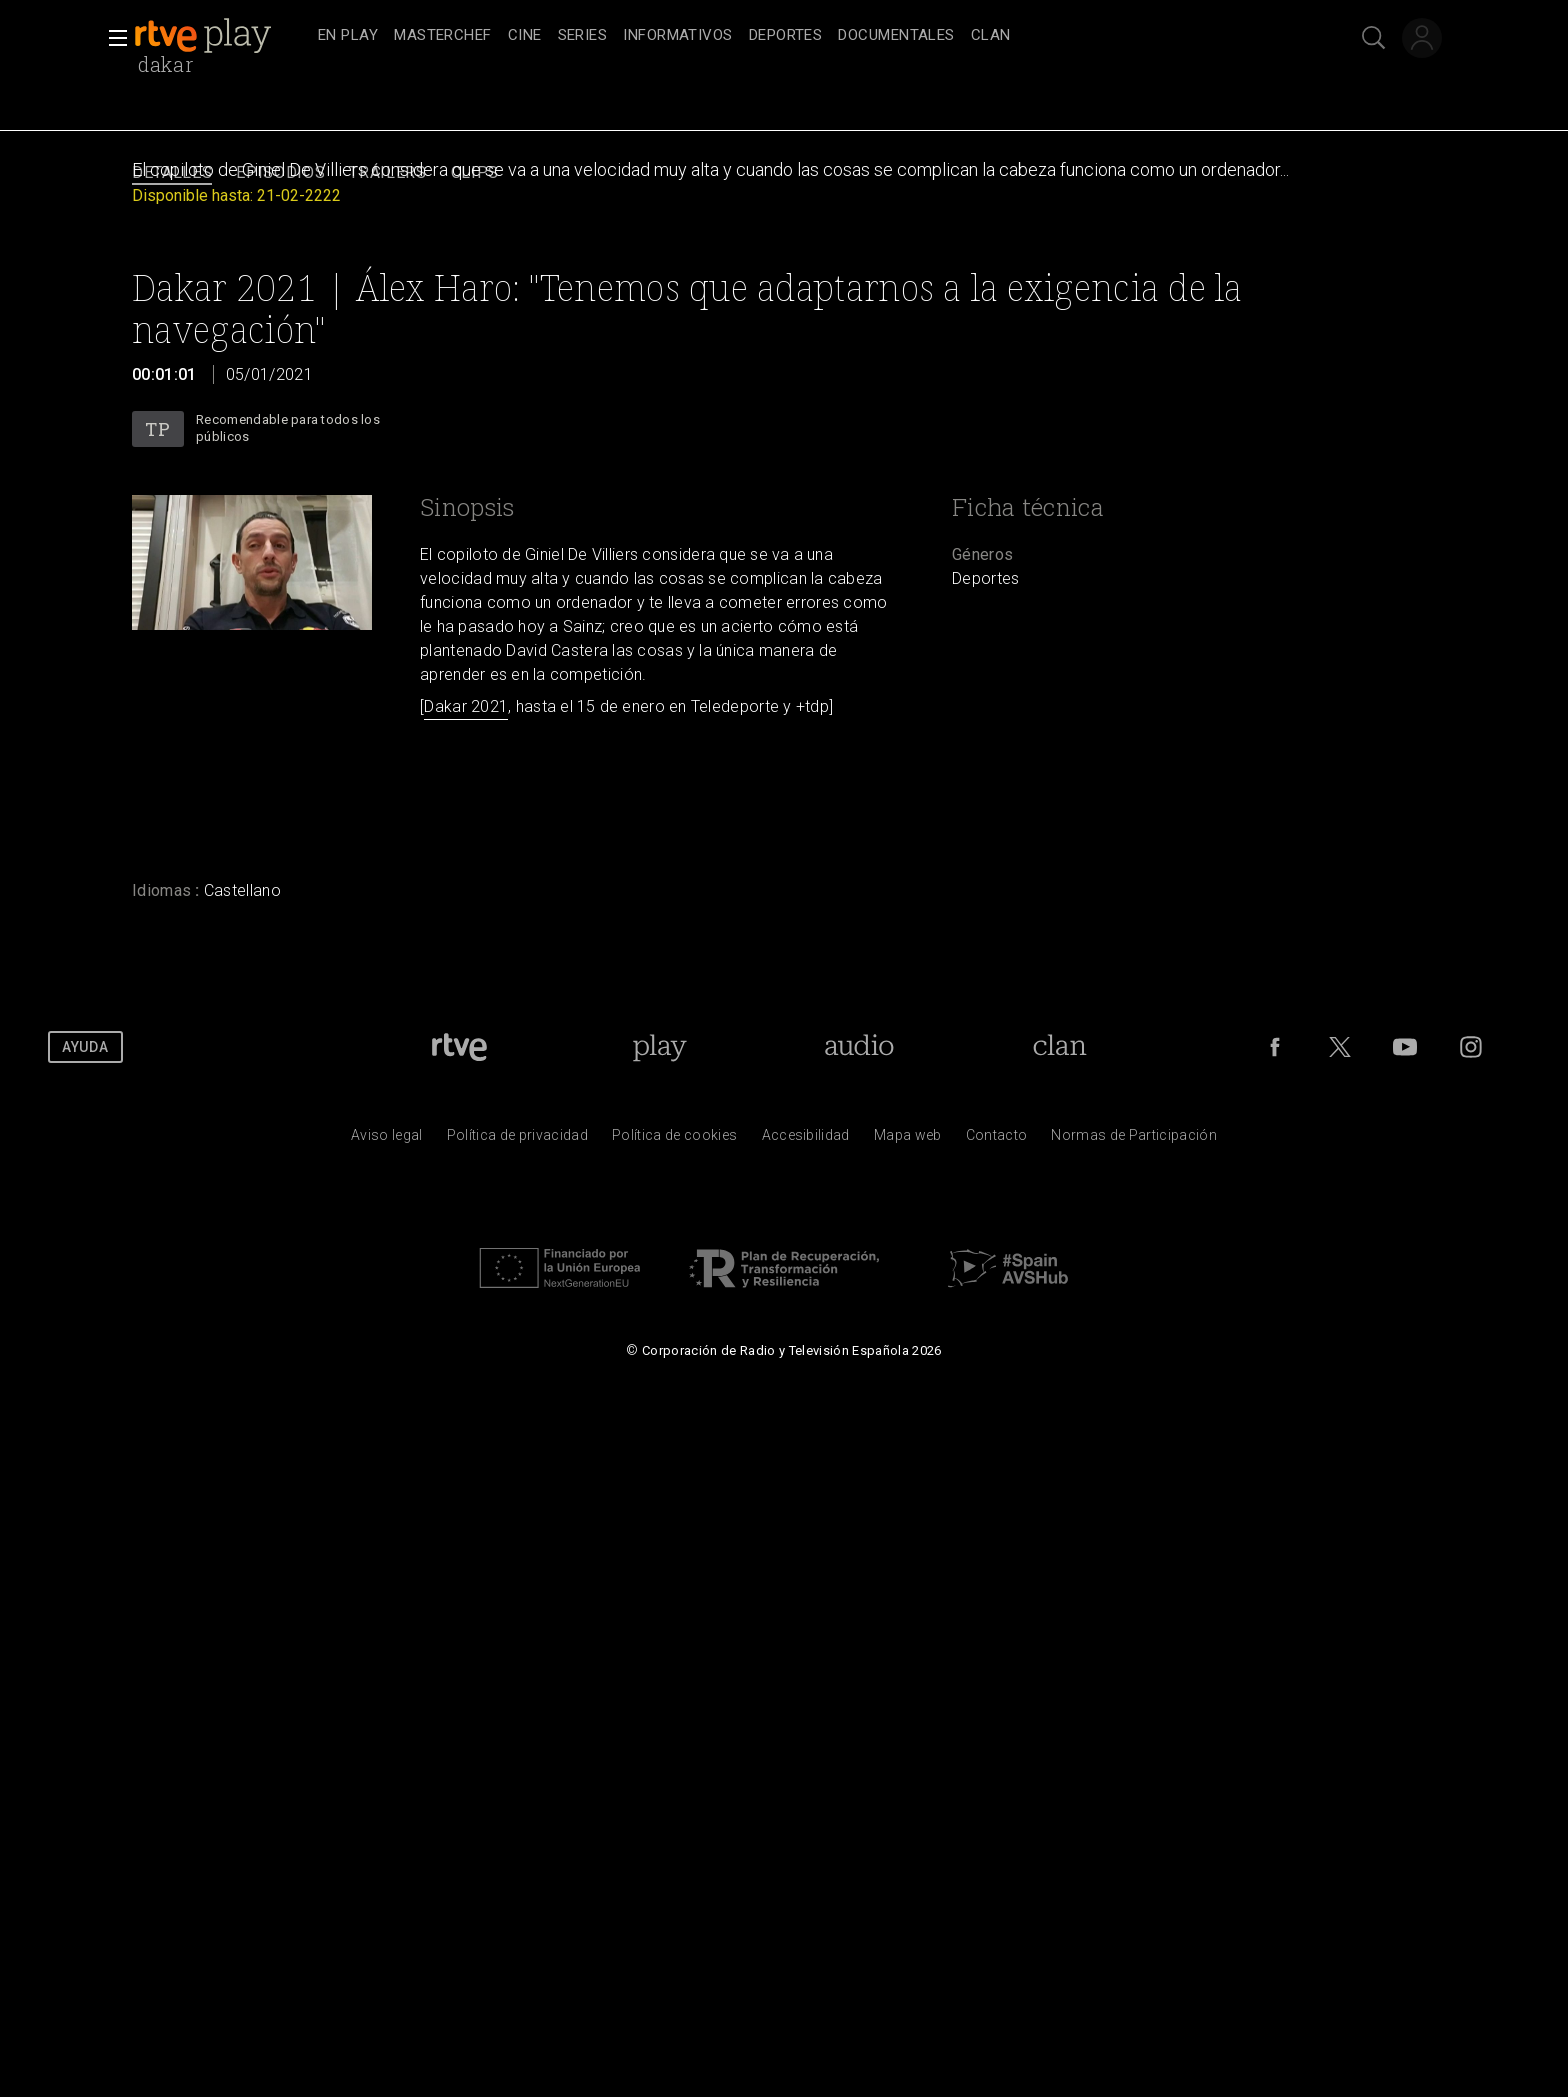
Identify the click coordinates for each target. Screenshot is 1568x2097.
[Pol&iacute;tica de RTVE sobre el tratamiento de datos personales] (517, 1140)
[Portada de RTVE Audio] (859, 1047)
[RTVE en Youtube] (1405, 1047)
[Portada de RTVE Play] (659, 1047)
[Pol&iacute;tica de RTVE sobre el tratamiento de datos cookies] (674, 1140)
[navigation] (806, 36)
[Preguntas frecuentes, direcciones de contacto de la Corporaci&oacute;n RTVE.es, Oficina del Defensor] (997, 1140)
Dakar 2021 (466, 706)
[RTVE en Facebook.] (1275, 1047)
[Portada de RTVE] (459, 1047)
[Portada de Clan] (1060, 1047)
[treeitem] (348, 36)
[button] (112, 38)
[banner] (222, 36)
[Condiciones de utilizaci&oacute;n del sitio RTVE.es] (387, 1140)
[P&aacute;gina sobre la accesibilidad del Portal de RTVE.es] (806, 1140)
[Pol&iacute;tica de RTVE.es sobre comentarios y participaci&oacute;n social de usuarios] (1134, 1140)
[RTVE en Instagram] (1471, 1047)
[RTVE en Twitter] (1340, 1047)
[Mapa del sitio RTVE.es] (908, 1140)
